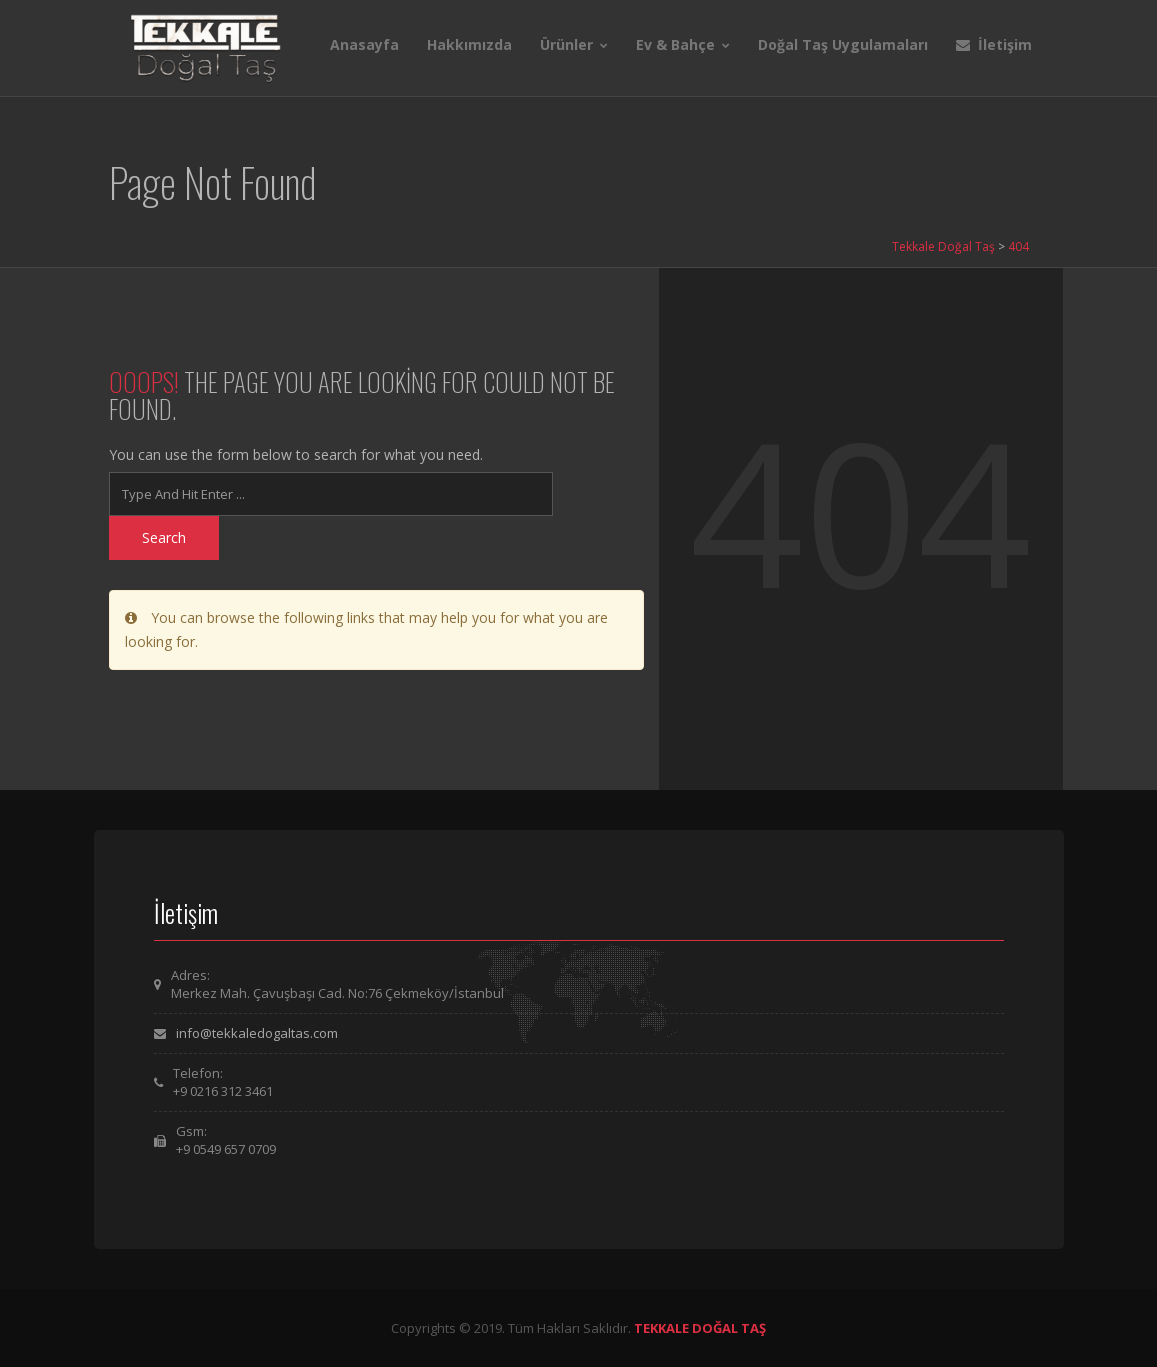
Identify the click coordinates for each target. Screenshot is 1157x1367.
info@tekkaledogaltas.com (257, 1033)
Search (164, 537)
